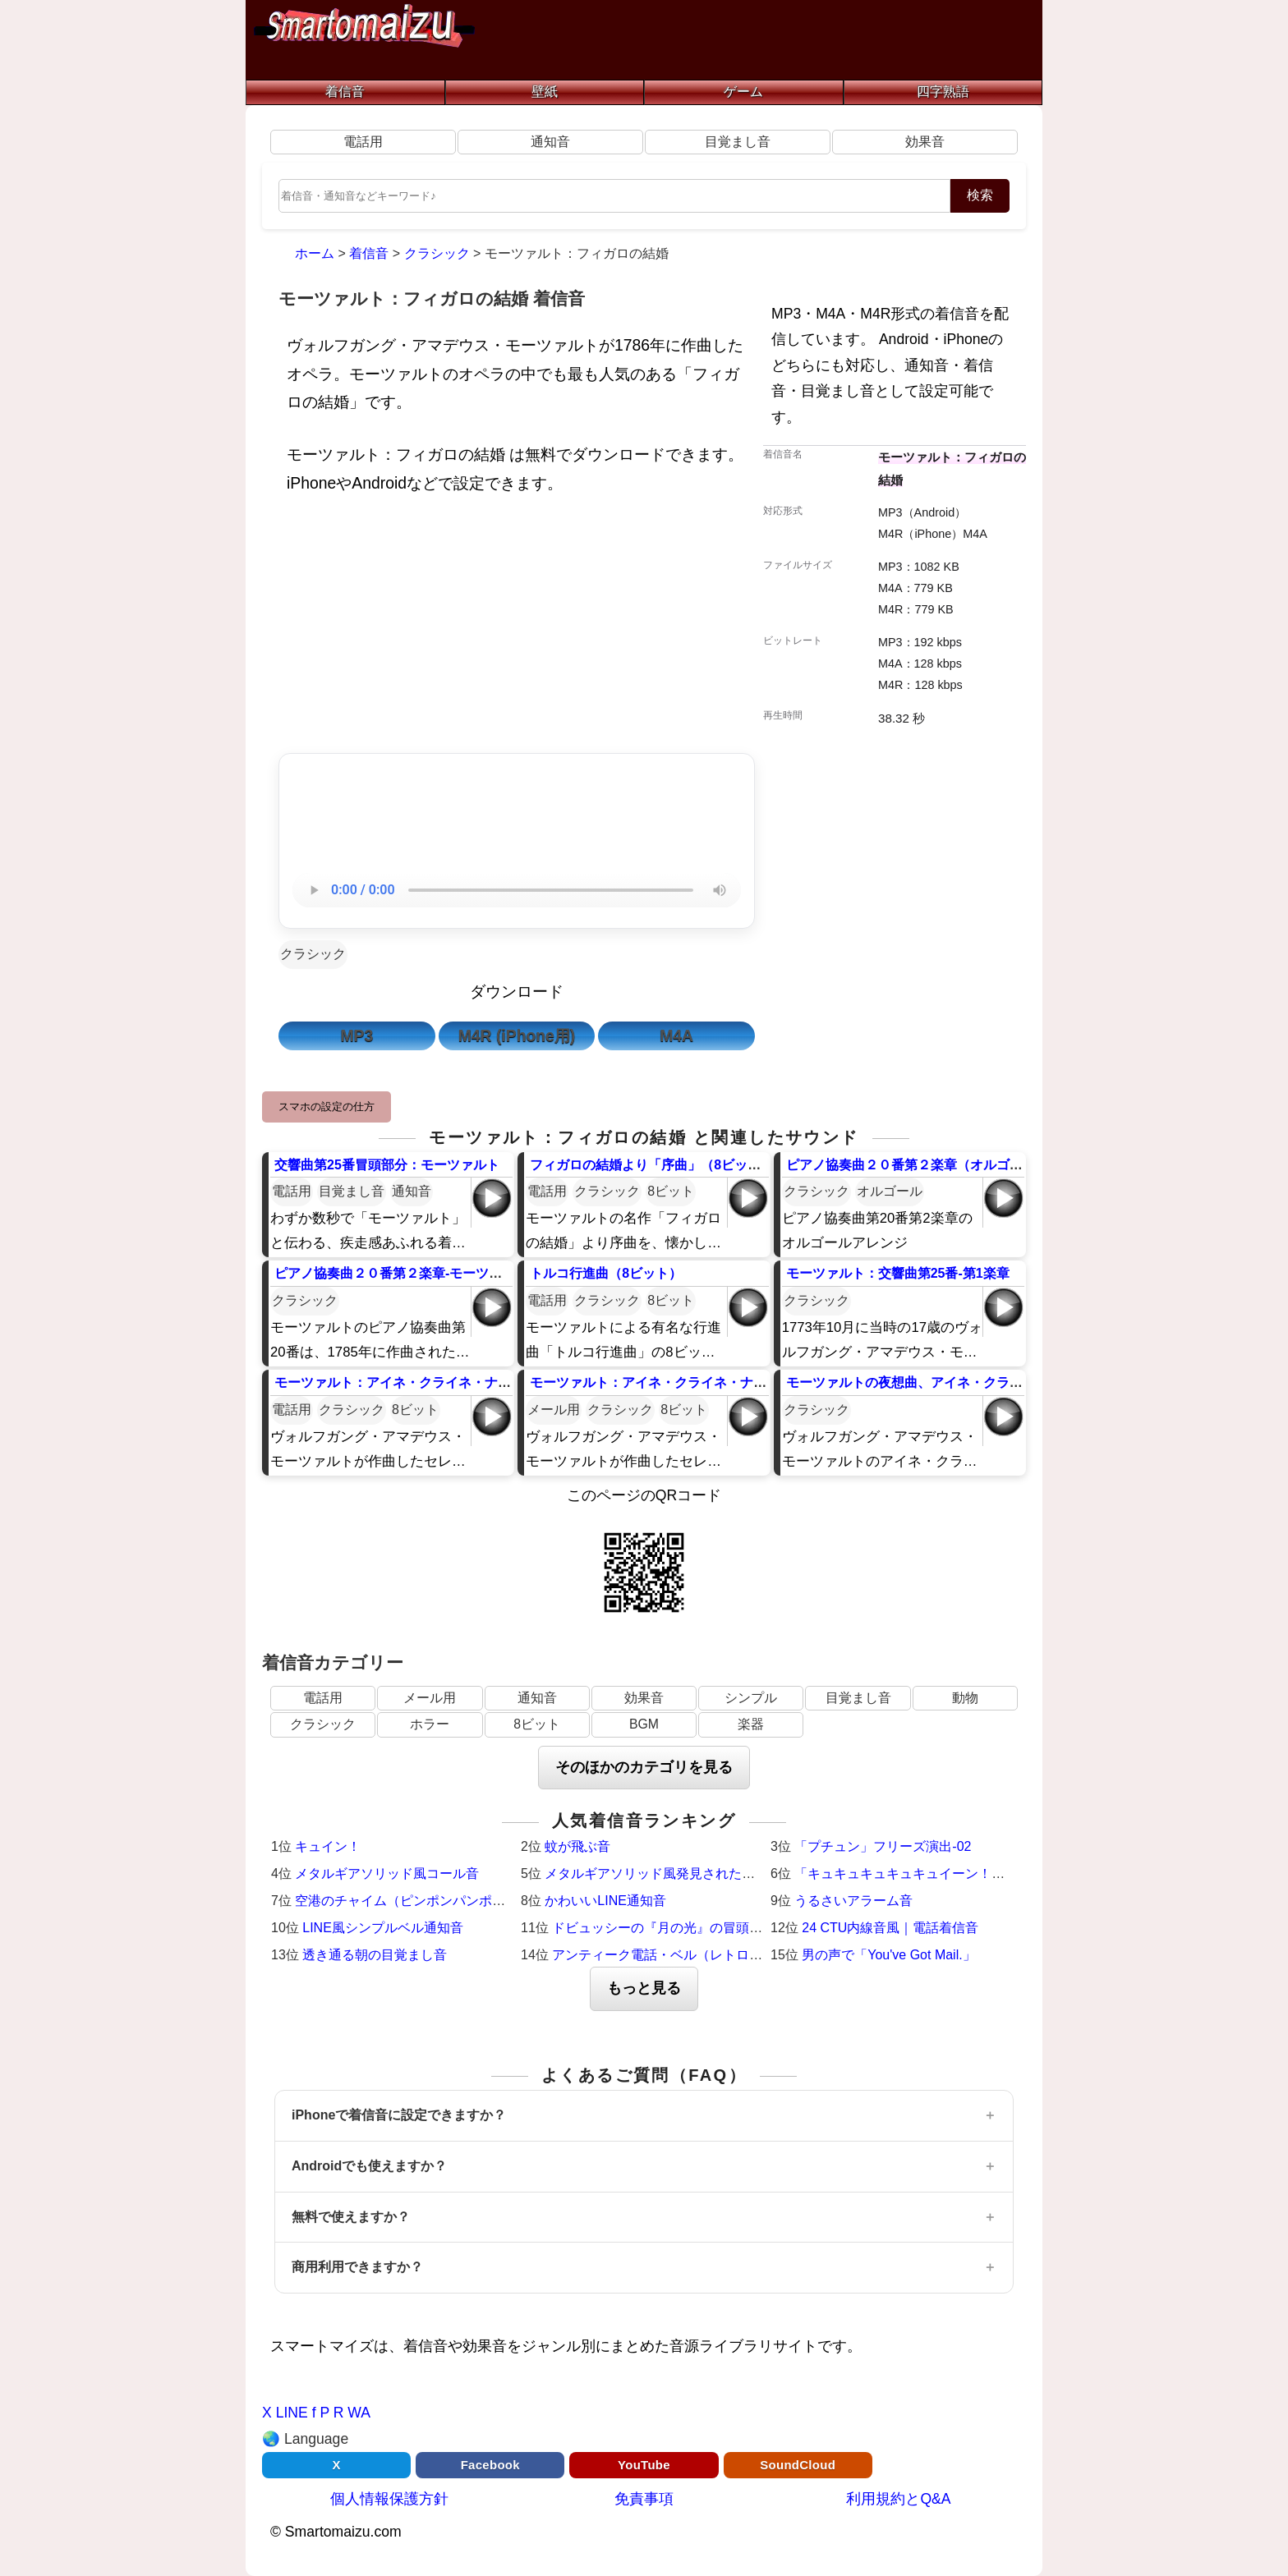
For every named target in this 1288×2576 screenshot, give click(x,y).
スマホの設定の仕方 (326, 1106)
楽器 (751, 1724)
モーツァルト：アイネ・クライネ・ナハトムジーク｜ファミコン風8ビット (494, 1382)
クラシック (313, 954)
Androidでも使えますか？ (369, 2166)
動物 (965, 1698)
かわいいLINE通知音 (605, 1901)
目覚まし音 (737, 142)
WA (358, 2412)
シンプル (750, 1698)
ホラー (429, 1724)
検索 (980, 195)
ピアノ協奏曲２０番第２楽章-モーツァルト (401, 1273)
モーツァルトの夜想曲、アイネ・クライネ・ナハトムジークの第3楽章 (993, 1382)
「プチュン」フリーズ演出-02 (882, 1846)
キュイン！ (328, 1846)
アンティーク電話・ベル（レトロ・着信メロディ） (703, 1955)
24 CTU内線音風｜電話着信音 (890, 1928)
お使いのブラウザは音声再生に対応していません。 (516, 890)
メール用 (553, 1410)
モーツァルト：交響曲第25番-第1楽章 (898, 1273)
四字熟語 (943, 92)
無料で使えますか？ (351, 2217)
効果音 (925, 142)
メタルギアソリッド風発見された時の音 (663, 1873)
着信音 (345, 92)
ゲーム (743, 92)
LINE (292, 2412)
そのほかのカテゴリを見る (644, 1767)
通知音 (550, 142)
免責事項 (644, 2499)
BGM (644, 1724)
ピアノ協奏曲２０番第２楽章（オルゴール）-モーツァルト (959, 1165)
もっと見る (644, 1988)
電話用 (363, 142)
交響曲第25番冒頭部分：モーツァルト (386, 1165)
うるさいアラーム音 (853, 1901)
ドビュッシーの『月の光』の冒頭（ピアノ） (683, 1928)
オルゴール (889, 1191)
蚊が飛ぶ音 (577, 1846)
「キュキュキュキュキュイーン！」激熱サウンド (938, 1873)
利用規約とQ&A (898, 2499)
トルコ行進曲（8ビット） (606, 1273)
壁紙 (544, 92)
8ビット (670, 1191)
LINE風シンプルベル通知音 (382, 1928)
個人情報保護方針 (389, 2499)
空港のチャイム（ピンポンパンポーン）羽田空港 (439, 1901)
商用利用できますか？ (357, 2267)
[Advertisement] (516, 628)
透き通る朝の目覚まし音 (374, 1955)
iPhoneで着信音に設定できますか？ (399, 2115)
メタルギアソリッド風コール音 (387, 1873)
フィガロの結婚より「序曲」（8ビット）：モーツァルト (698, 1165)
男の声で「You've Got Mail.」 (888, 1955)
